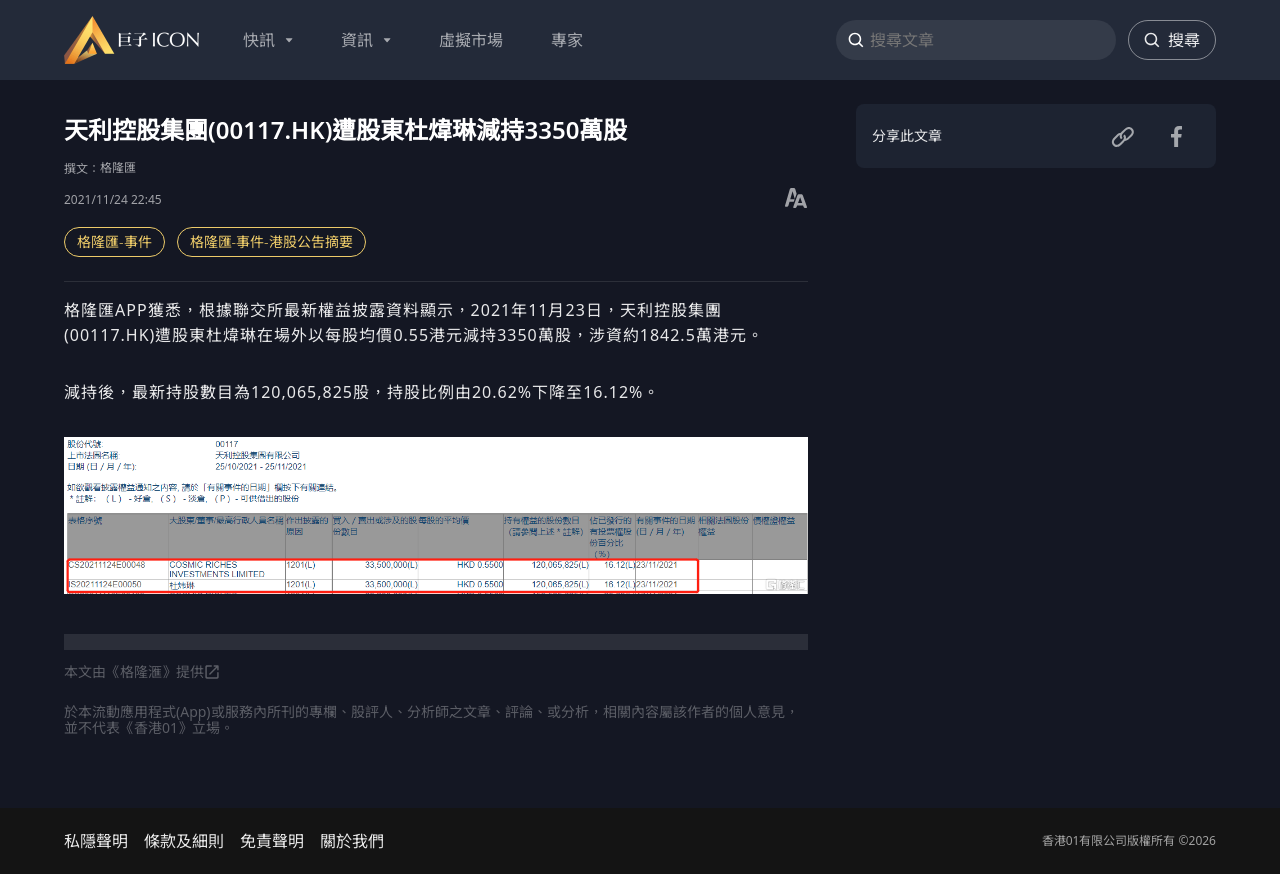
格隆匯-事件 (114, 241)
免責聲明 (272, 841)
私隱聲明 (96, 841)
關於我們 (352, 841)
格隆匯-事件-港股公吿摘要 (271, 241)
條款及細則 (184, 841)
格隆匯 (118, 167)
